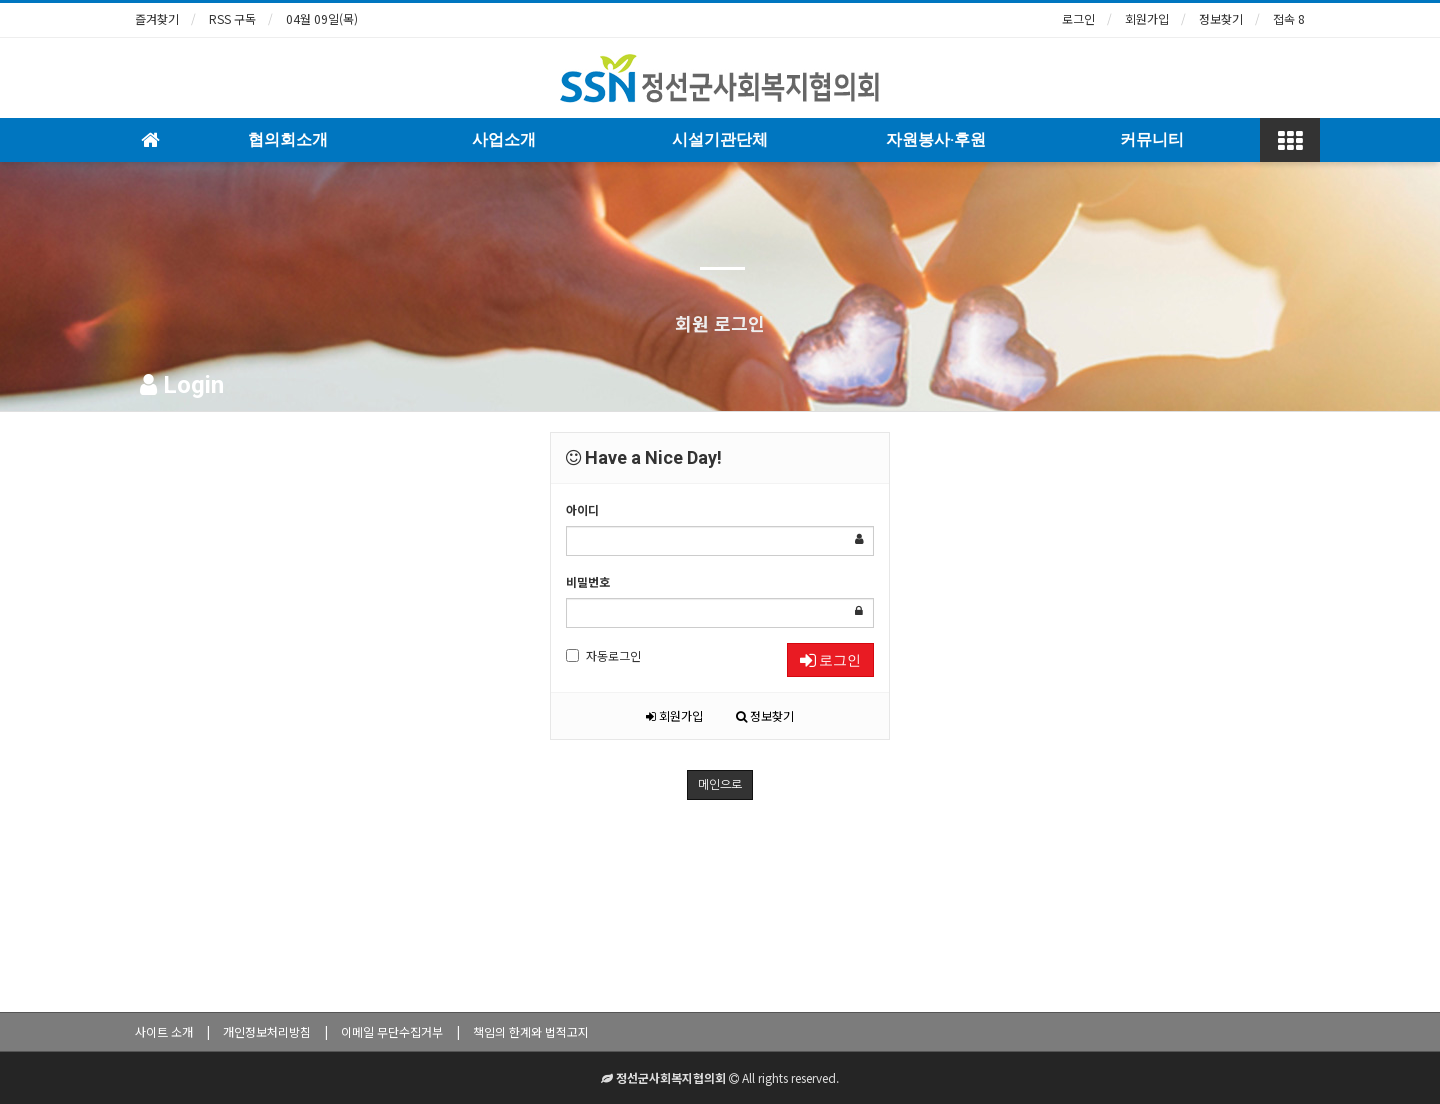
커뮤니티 (1152, 139)
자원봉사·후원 (936, 139)
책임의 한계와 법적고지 (531, 1031)
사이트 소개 (164, 1031)
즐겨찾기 (157, 18)
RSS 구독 (232, 18)
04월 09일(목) (322, 18)
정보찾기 (1221, 18)
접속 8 (1289, 18)
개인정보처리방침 (267, 1031)
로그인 (1078, 18)
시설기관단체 (720, 139)
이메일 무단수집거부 (392, 1031)
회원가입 (1147, 18)
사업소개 (504, 139)
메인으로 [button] (720, 785)
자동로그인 (603, 655)
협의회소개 (288, 139)
